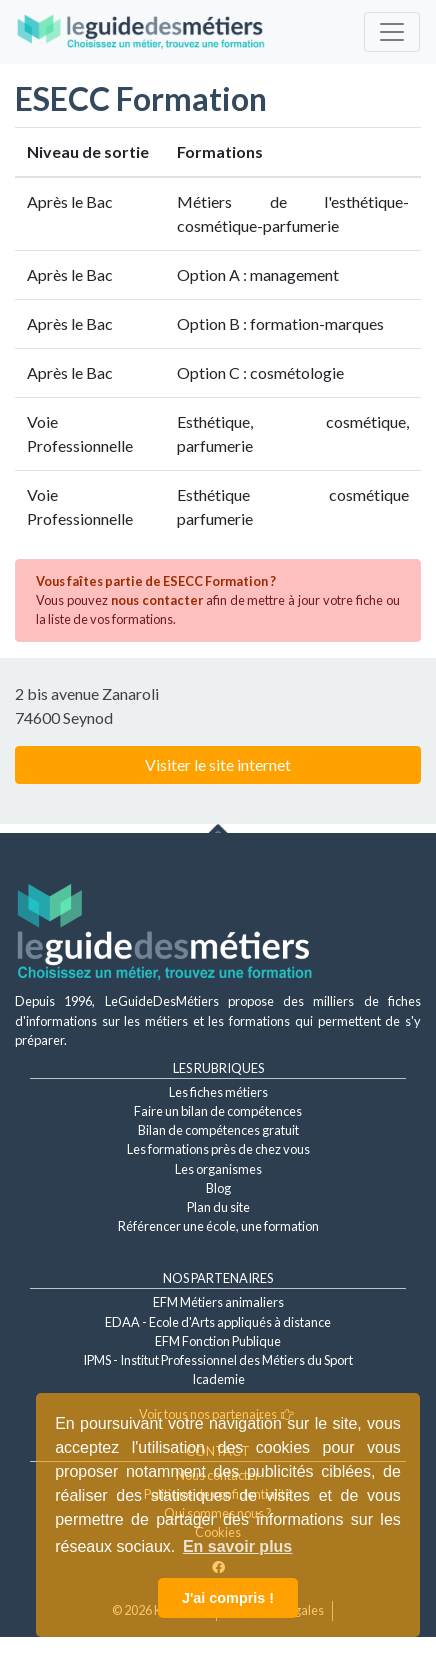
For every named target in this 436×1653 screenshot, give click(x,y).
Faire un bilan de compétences (218, 1111)
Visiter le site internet (218, 764)
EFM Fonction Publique (218, 1341)
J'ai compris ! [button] (228, 1598)
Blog (218, 1188)
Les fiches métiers (218, 1092)
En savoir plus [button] (237, 1546)
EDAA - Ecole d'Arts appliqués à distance (218, 1322)
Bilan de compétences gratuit (218, 1130)
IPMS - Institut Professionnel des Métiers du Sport (218, 1360)
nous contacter (157, 600)
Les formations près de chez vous (218, 1149)
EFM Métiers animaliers (218, 1302)
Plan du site (218, 1207)
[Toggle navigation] (392, 32)
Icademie (218, 1379)
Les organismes (218, 1169)
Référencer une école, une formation (218, 1226)
